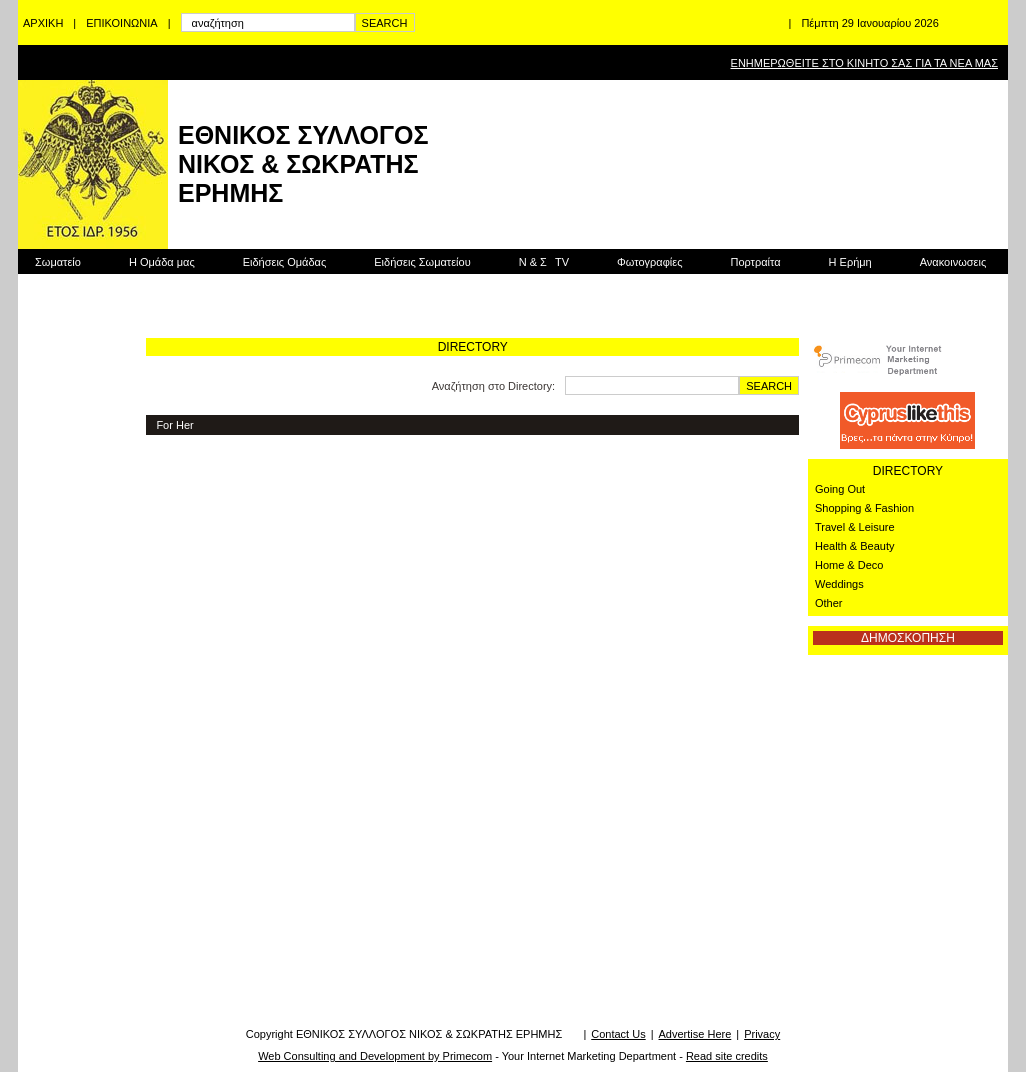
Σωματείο (58, 262)
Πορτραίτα (755, 262)
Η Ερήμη (850, 262)
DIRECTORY (908, 471)
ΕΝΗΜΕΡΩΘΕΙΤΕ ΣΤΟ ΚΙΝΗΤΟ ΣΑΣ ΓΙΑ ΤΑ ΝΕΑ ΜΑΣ (864, 63)
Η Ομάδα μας (162, 262)
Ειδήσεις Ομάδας (285, 262)
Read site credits (727, 1056)
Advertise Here (695, 1034)
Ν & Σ (544, 262)
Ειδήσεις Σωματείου (422, 262)
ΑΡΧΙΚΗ (43, 23)
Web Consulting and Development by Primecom (375, 1056)
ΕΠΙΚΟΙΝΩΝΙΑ (121, 23)
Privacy (762, 1034)
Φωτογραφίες (649, 262)
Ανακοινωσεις (953, 262)
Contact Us (618, 1034)
